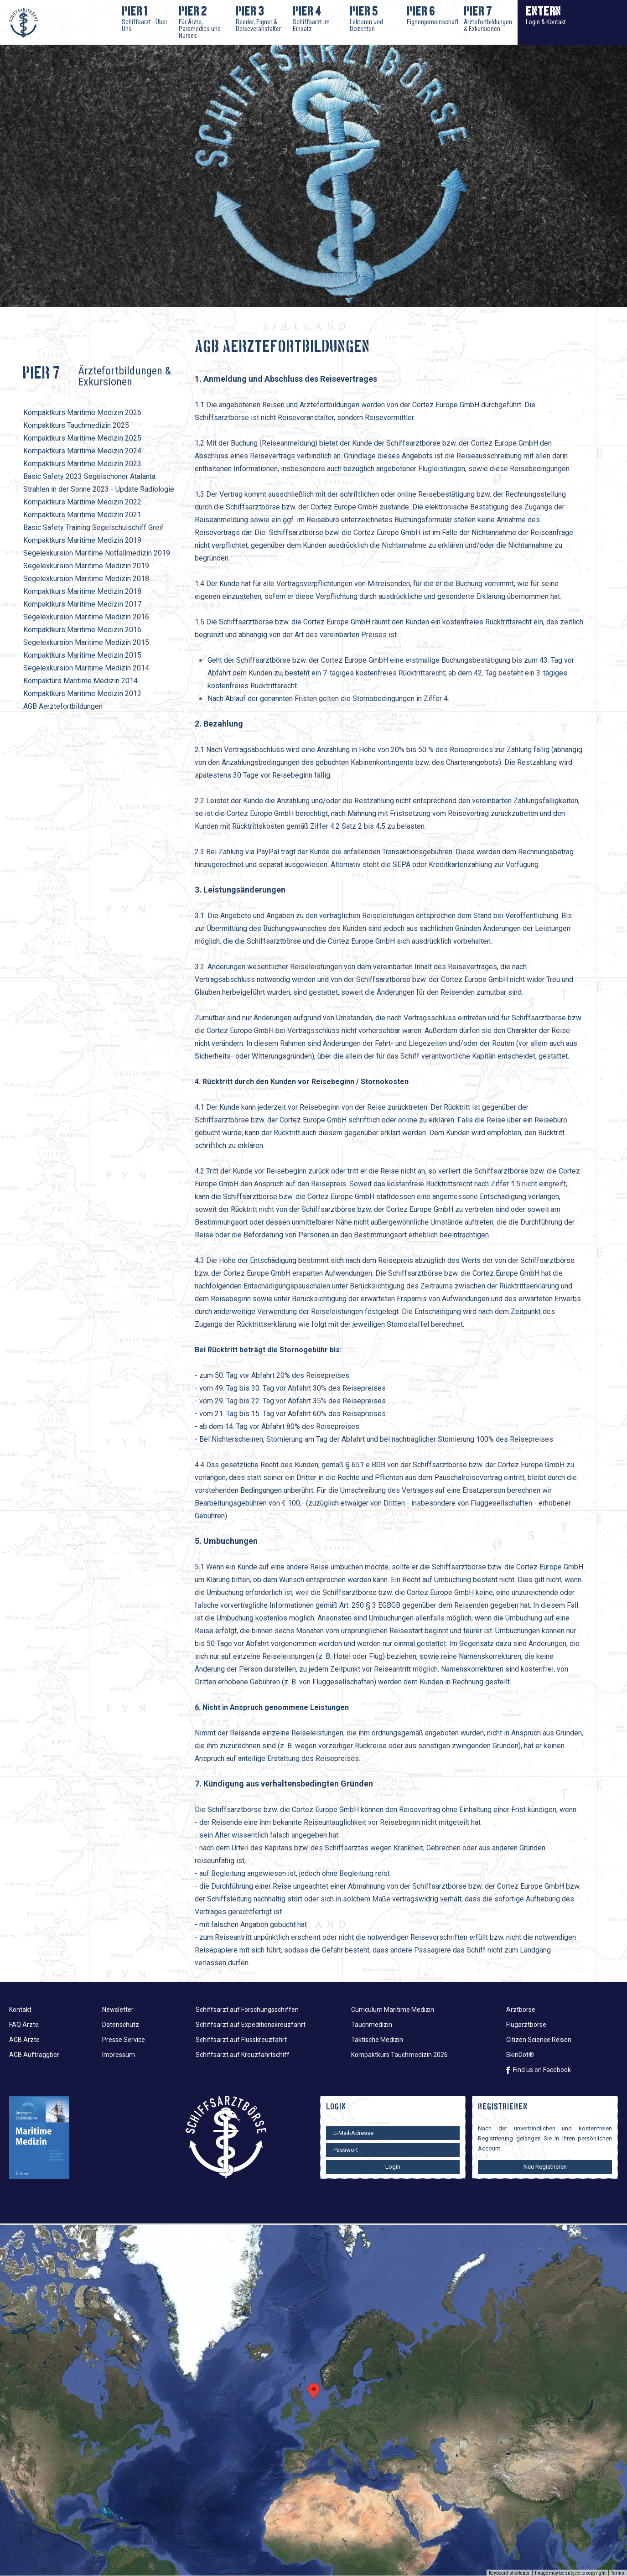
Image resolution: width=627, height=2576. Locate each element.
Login (392, 2166)
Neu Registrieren (545, 2166)
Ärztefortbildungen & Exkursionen (124, 375)
